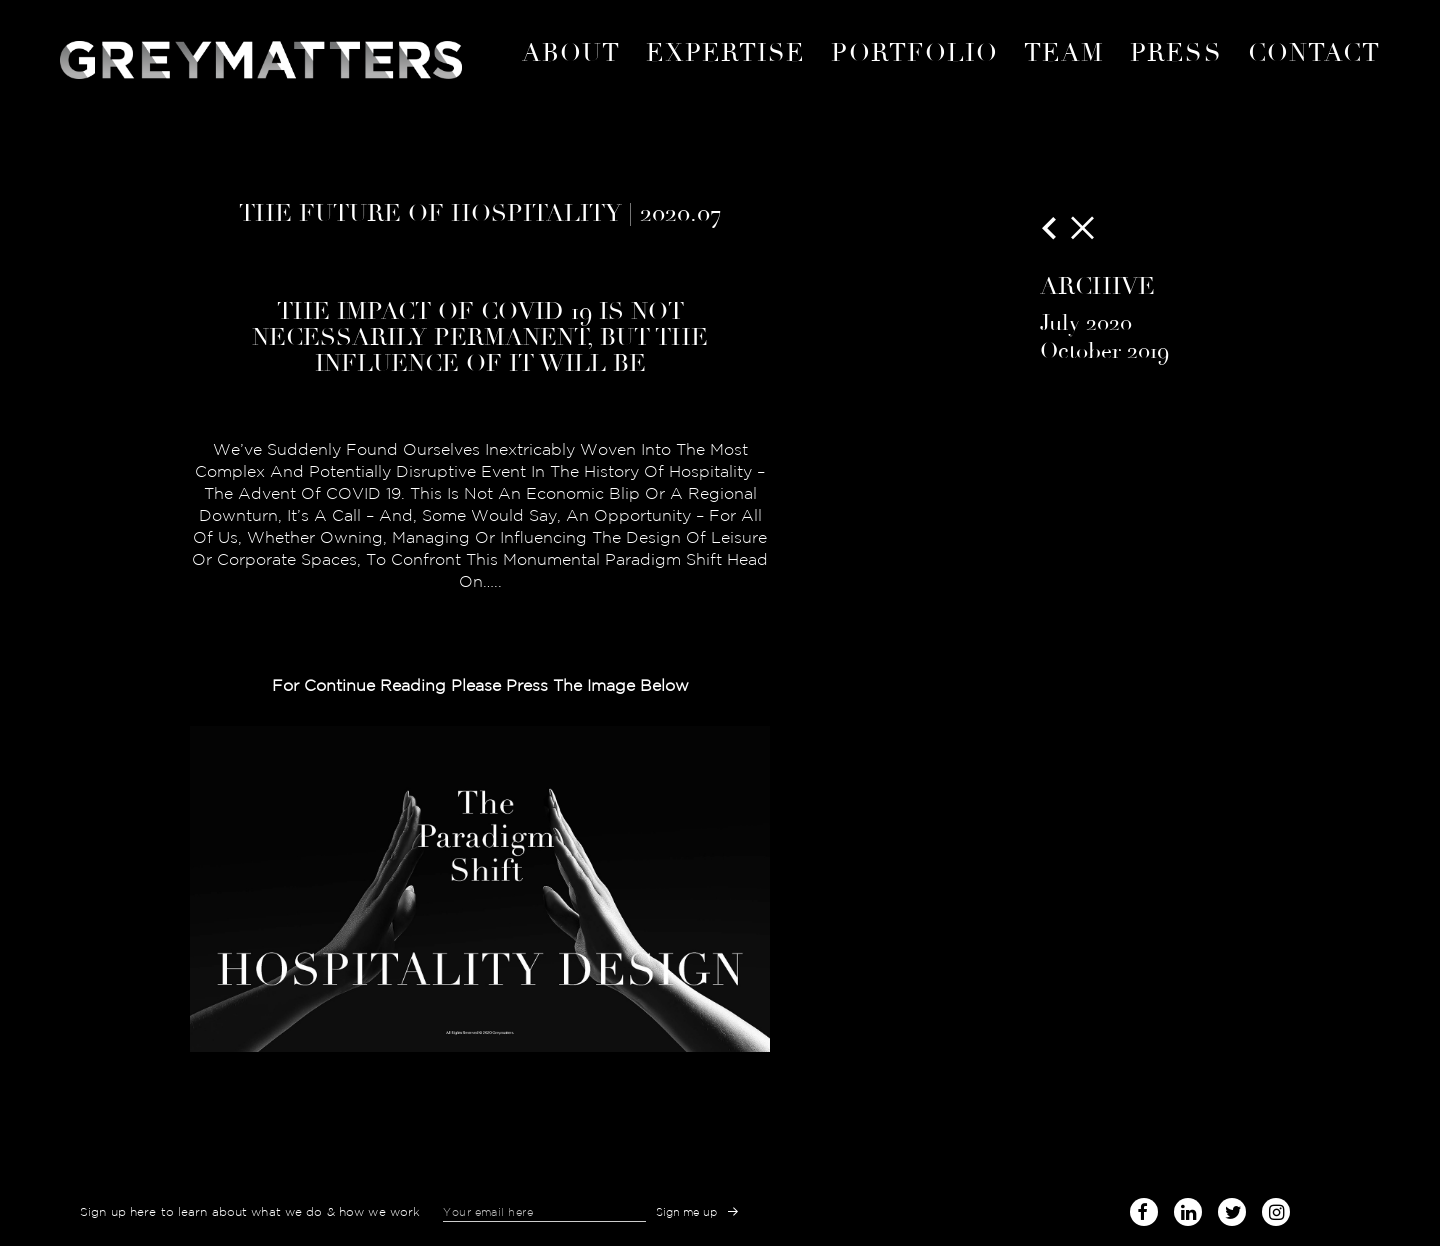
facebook (1144, 1208)
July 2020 (1086, 323)
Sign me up (687, 1212)
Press (1175, 53)
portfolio (914, 53)
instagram (1276, 1208)
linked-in (1188, 1212)
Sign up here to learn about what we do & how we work (250, 1212)
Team (1064, 53)
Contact (1314, 53)
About (571, 53)
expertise (726, 53)
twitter (1232, 1208)
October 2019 (1104, 351)
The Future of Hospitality (430, 213)
